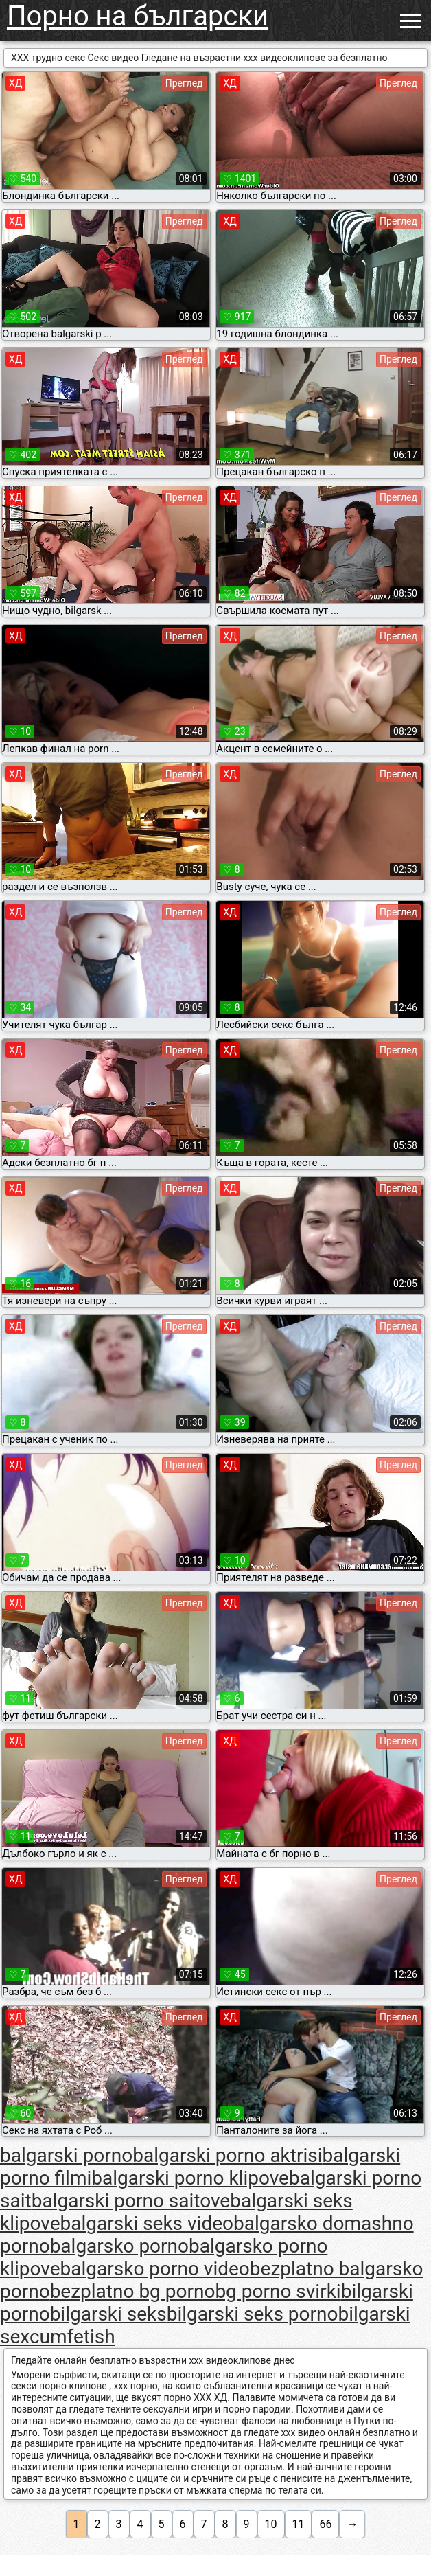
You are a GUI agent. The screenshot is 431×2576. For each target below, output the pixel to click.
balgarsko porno (119, 2246)
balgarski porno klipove (190, 2178)
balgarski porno (66, 2155)
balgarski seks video (146, 2223)
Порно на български (137, 16)
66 (325, 2524)
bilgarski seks (108, 2314)
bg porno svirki (277, 2291)
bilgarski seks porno (252, 2314)
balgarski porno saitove (131, 2200)
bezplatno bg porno (133, 2291)
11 (298, 2524)
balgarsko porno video (155, 2268)
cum (48, 2336)
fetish (91, 2336)
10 (271, 2524)
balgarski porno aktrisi (227, 2155)
